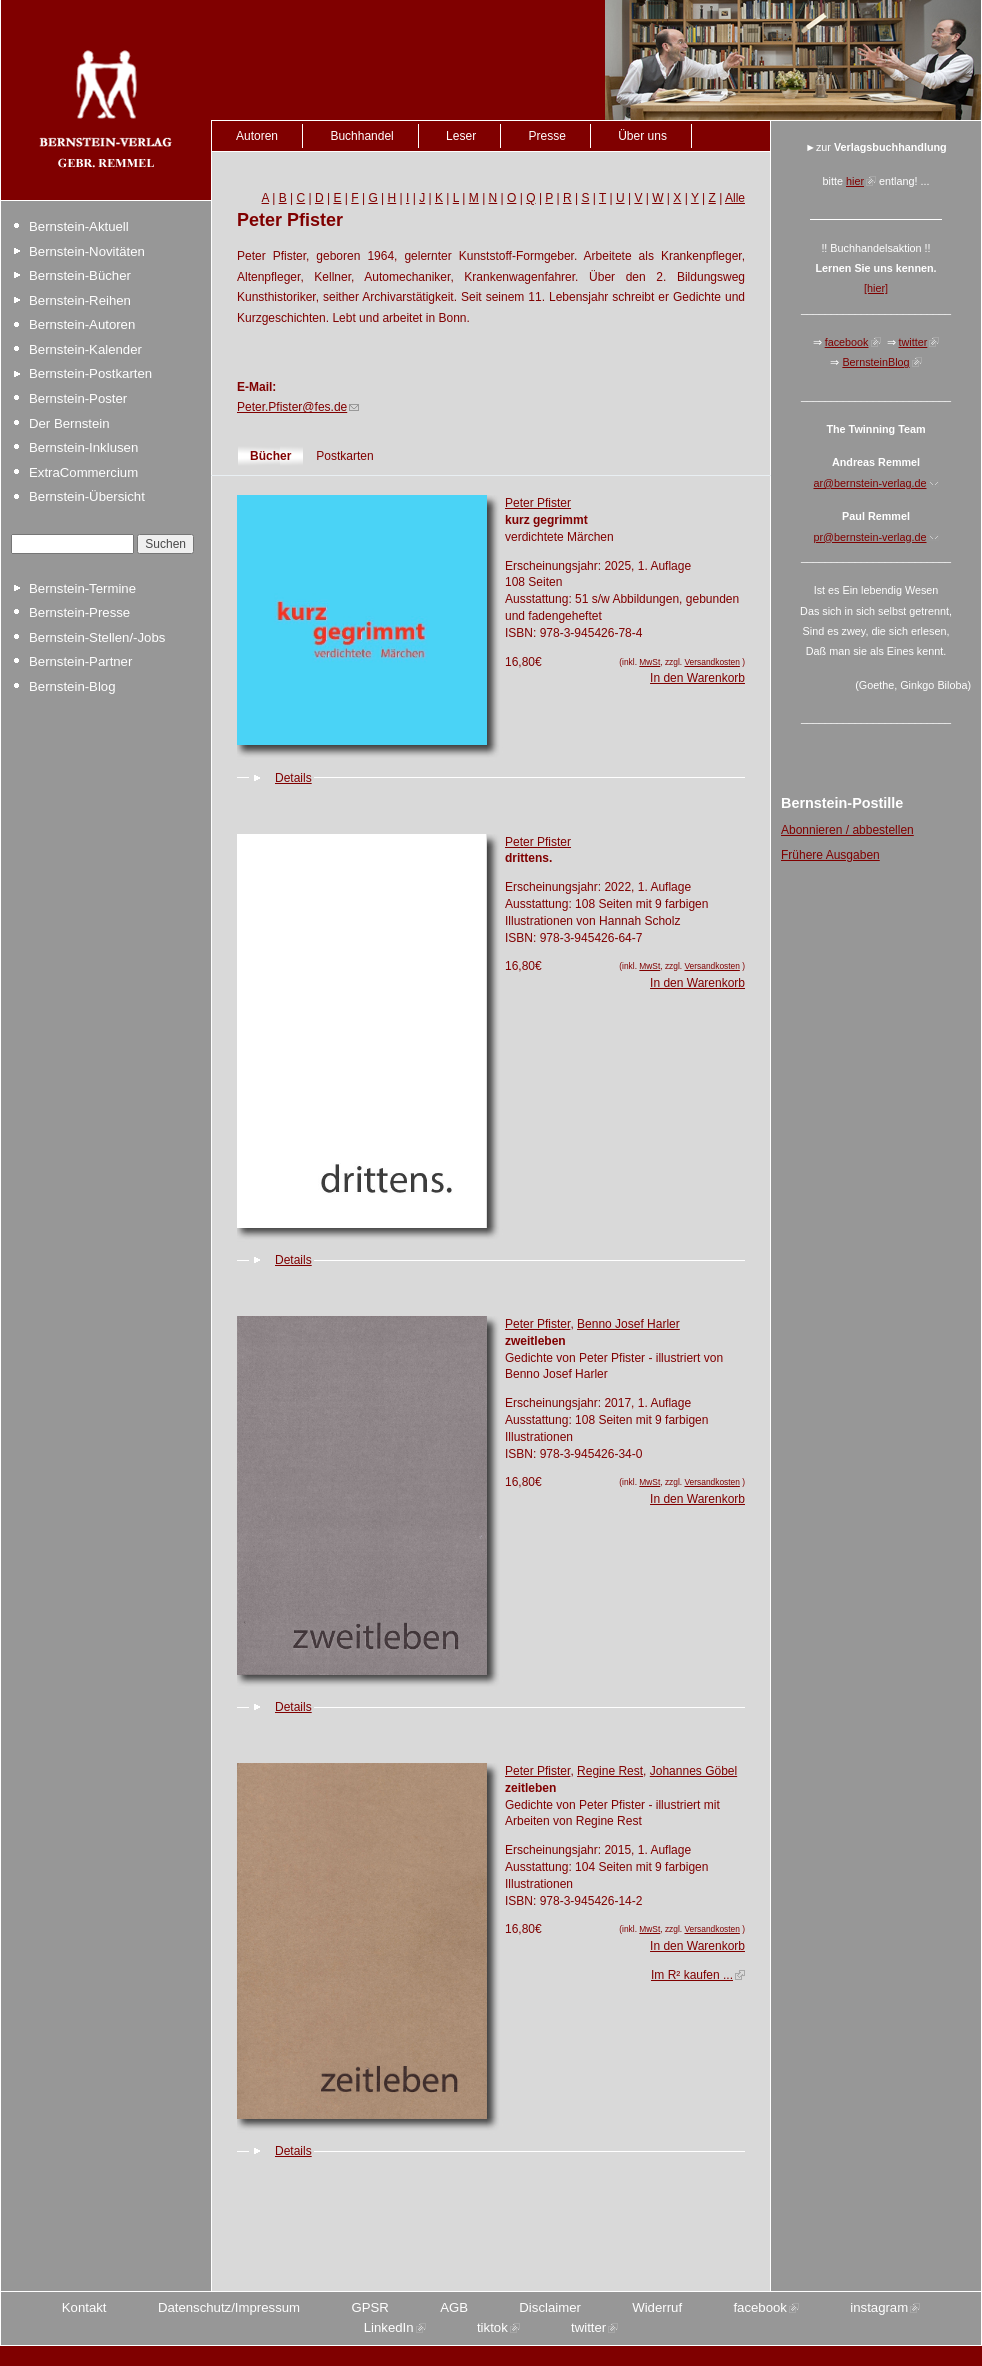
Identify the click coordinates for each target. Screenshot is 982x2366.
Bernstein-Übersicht (87, 496)
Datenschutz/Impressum (229, 2307)
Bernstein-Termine (82, 588)
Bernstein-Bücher (80, 275)
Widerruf (657, 2307)
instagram (879, 2307)
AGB (454, 2307)
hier (855, 181)
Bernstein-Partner (80, 661)
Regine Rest (610, 1771)
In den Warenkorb (697, 678)
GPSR (369, 2307)
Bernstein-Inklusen (83, 447)
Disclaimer (550, 2307)
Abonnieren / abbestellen (847, 830)
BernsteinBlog (875, 362)
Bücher (270, 456)
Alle (735, 198)
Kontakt (84, 2307)
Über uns (642, 136)
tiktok (492, 2327)
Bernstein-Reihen (80, 300)
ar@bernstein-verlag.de (870, 483)
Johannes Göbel (693, 1771)
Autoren (257, 136)
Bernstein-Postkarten (90, 373)
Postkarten (344, 456)
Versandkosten (711, 662)
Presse (546, 136)
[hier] (876, 288)
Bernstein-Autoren (82, 324)
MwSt (649, 662)
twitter (913, 342)
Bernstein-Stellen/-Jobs (97, 637)
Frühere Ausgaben (830, 855)
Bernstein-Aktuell (79, 226)
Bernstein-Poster (78, 398)
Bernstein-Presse (79, 612)
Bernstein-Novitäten (87, 251)
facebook (847, 342)
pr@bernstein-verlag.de (870, 537)
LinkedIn (389, 2327)
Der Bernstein (69, 423)
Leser (461, 136)
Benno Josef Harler (628, 1324)
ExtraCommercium (83, 472)
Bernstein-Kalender (85, 349)
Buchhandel (361, 136)
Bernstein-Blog (72, 686)
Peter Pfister (538, 503)
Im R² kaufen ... (692, 1975)
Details (293, 778)
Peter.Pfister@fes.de (292, 407)
